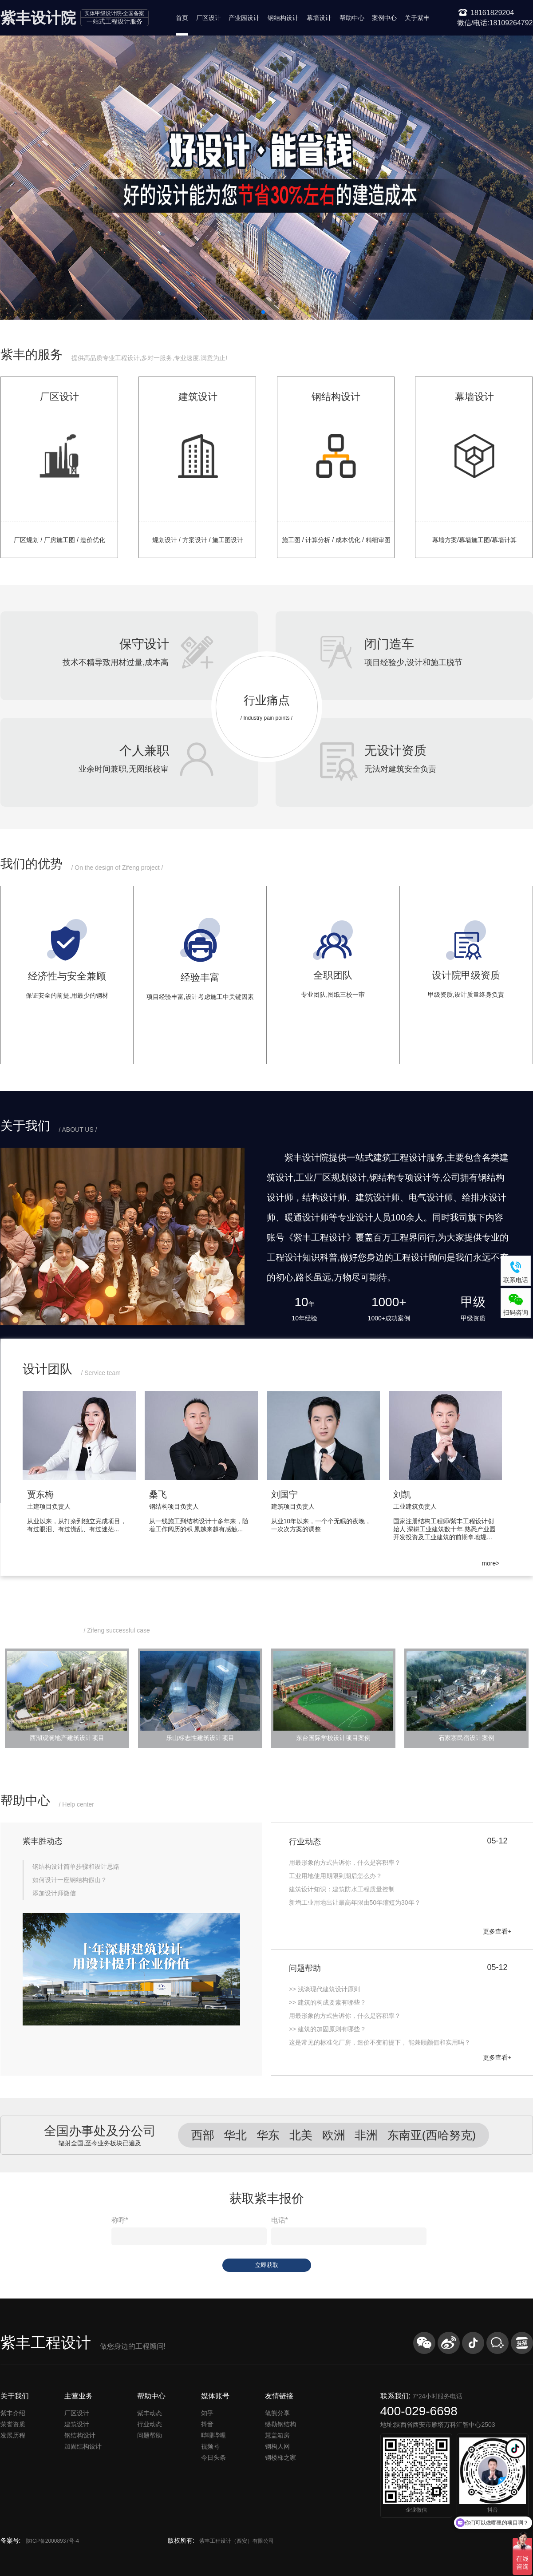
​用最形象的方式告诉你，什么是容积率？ (345, 2015)
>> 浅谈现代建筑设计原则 (324, 1989)
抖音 (207, 2424)
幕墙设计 (319, 17)
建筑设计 (76, 2424)
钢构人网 (277, 2446)
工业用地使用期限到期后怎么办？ (335, 1875)
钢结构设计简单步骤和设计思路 (75, 1866)
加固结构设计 (83, 2446)
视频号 (210, 2446)
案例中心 (384, 17)
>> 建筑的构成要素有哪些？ (327, 2002)
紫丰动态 (149, 2413)
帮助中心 (352, 17)
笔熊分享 (277, 2413)
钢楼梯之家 (280, 2457)
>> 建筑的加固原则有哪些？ (327, 2029)
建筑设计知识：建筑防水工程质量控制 (342, 1889)
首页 (182, 17)
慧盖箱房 (277, 2435)
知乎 (207, 2413)
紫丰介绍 (12, 2413)
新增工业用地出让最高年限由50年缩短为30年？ (355, 1902)
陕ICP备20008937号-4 (52, 2541)
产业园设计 (244, 17)
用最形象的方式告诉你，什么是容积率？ (345, 1862)
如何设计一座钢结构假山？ (69, 1879)
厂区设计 (208, 17)
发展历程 (12, 2435)
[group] (84, 1468)
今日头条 (213, 2457)
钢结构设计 (283, 17)
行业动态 (149, 2424)
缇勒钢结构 (280, 2424)
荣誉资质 (12, 2424)
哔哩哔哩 (213, 2435)
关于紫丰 (417, 17)
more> (490, 1563)
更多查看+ (497, 1931)
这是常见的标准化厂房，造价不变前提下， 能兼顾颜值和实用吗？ (380, 2042)
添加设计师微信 (54, 1893)
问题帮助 (149, 2435)
